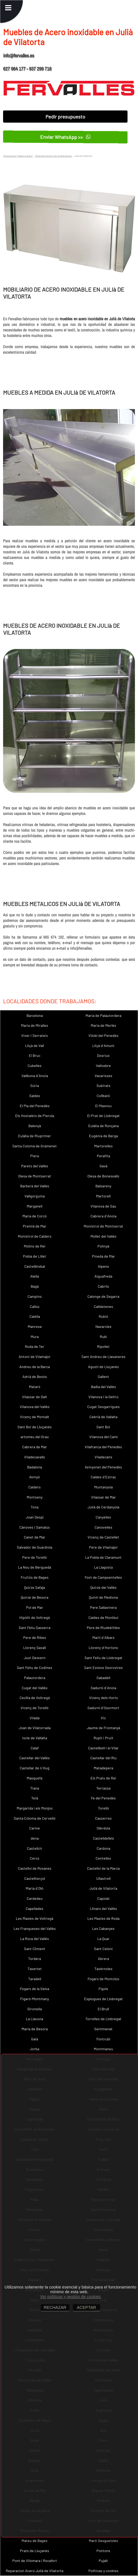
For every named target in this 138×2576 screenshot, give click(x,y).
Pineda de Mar (103, 1256)
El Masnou (103, 1105)
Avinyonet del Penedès (103, 1467)
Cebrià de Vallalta (103, 1416)
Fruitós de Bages (35, 1577)
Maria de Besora (35, 2029)
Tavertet (35, 1968)
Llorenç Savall (34, 1647)
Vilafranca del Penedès (103, 1447)
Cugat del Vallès (35, 1687)
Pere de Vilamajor (103, 1547)
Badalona (34, 1467)
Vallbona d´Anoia (34, 1075)
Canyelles (103, 1517)
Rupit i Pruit (103, 1738)
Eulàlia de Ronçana (103, 1125)
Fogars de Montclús (103, 1978)
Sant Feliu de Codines (34, 1667)
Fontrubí (103, 2039)
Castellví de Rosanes (34, 1868)
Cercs (34, 1858)
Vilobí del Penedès (103, 1035)
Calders (34, 1487)
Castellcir (34, 1848)
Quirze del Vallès (103, 1587)
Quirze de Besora (34, 1597)
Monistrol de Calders (34, 1236)
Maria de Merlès (103, 1025)
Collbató (103, 1095)
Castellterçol (34, 1878)
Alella (34, 1276)
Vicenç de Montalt (34, 1416)
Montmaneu (103, 2049)
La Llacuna (34, 2018)
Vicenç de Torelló (35, 1707)
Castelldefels (103, 1838)
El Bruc (34, 1055)
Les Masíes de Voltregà (34, 1918)
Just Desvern (34, 1657)
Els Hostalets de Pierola (34, 1115)
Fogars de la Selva (34, 1988)
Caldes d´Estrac (103, 1477)
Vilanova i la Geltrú (103, 1396)
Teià (34, 1798)
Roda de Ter (34, 1346)
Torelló (103, 1808)
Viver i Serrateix (34, 1035)
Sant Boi (103, 1427)
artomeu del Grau (35, 1436)
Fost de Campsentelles (103, 1577)
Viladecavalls (34, 1457)
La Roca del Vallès (34, 1938)
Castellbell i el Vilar (103, 1748)
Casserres (103, 1818)
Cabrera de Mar (34, 1447)
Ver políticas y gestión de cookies (70, 2296)
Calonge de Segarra (103, 1296)
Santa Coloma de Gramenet (34, 1146)
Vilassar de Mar (103, 1497)
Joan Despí (35, 1517)
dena (35, 1838)
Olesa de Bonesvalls (103, 1176)
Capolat (103, 1898)
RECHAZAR (55, 2307)
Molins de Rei (34, 1246)
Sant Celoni (103, 1948)
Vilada (34, 1718)
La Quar (103, 1938)
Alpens (103, 1266)
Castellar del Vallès (34, 1758)
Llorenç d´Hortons (103, 1647)
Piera (34, 1156)
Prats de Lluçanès (34, 2550)
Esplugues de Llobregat (103, 1998)
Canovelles (103, 1527)
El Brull (103, 2009)
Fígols (103, 1988)
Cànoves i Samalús (34, 1527)
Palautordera (34, 1677)
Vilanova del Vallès (35, 1406)
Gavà (103, 1166)
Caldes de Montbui (103, 1617)
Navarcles (103, 1326)
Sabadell (103, 1677)
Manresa (35, 1326)
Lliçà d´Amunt (103, 1045)
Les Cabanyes (103, 1928)
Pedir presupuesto (65, 117)
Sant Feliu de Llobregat (103, 1657)
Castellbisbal (34, 1266)
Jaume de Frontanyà (103, 1727)
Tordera (34, 1958)
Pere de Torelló (34, 1557)
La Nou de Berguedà (34, 1567)
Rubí (103, 1336)
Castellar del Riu (103, 1758)
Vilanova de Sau (103, 1206)
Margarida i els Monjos (35, 1808)
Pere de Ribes (34, 1637)
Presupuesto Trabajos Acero (18, 155)
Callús (34, 1306)
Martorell (103, 1196)
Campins (35, 1296)
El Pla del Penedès (35, 1105)
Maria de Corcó (34, 1216)
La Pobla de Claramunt (103, 1557)
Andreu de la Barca (34, 1366)
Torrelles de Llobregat (103, 2018)
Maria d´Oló (34, 1888)
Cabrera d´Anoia (103, 1216)
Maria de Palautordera (103, 1015)
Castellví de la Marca (103, 1868)
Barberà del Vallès (34, 1186)
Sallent (103, 1376)
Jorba (34, 2049)
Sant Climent (34, 1948)
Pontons (103, 2550)
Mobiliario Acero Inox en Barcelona (53, 155)
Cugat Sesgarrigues (103, 1406)
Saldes (34, 1095)
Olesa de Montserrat (34, 1176)
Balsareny (103, 1186)
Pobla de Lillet (34, 1256)
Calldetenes (103, 1306)
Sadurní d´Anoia (103, 1687)
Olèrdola (103, 1828)
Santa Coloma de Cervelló (35, 1818)
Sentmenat (103, 2029)
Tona (34, 1507)
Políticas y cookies (103, 2570)
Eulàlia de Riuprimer (34, 1136)
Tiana (34, 1788)
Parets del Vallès (34, 1166)
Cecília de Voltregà (35, 1697)
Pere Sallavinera (103, 1607)
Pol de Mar (34, 1607)
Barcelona (35, 1015)
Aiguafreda (103, 1276)
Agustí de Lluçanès (103, 1366)
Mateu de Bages (35, 2540)
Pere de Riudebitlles (103, 1627)
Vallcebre (103, 1065)
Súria (34, 1085)
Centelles (103, 1858)
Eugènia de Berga (103, 1136)
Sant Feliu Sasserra (34, 1627)
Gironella (34, 2009)
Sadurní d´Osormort (103, 1707)
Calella (34, 1316)
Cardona (103, 1848)
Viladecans (103, 1457)
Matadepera (103, 1768)
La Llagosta (103, 1567)
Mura (35, 1336)
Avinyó (34, 1477)
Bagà (35, 1286)
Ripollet (103, 1346)
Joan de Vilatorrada (35, 1727)
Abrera (103, 1958)
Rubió (103, 1316)
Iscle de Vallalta (34, 1738)
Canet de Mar (34, 1537)
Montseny (35, 1497)
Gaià (34, 2039)
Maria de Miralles (34, 1025)
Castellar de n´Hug (34, 1768)
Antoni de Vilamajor (35, 1356)
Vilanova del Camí (103, 1436)
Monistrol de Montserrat (103, 1226)
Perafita (103, 1156)
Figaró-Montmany (34, 1998)
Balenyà (34, 1125)
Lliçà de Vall (34, 1045)
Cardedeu (35, 1898)
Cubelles (35, 1065)
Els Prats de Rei (103, 1778)
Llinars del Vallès (103, 1908)
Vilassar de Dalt (34, 1396)
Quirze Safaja (34, 1587)
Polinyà (103, 1246)
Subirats (103, 1085)
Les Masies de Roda (103, 1918)
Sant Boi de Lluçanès (34, 1427)
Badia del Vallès (103, 1386)
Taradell (34, 1978)
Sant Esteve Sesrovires (103, 1667)
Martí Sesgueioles (103, 2540)
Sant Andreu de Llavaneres (103, 1356)
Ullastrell (103, 1878)
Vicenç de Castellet (103, 1537)
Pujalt (103, 2560)
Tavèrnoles (103, 1968)
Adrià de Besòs (34, 1376)
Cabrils (103, 1286)
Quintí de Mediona (103, 1597)
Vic (103, 1718)
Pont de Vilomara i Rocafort (34, 2560)
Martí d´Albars (103, 1637)
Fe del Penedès (103, 1798)
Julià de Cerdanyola (103, 1507)
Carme (34, 1828)
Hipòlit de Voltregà (34, 1617)
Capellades (34, 1908)
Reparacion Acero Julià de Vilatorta (34, 2570)
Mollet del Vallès (103, 1236)
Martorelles (103, 1146)
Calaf (35, 1748)
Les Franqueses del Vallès (35, 1928)
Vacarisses (103, 1075)
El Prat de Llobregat (103, 1115)
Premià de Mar (34, 1226)
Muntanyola (103, 1487)
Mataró (34, 1386)
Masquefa (34, 1778)
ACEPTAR (86, 2307)
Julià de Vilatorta (103, 1888)
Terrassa (103, 1788)
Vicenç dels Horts (103, 1697)
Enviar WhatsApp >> (65, 137)
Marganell (34, 1206)
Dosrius (103, 1055)
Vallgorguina (34, 1196)
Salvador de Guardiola (34, 1547)
